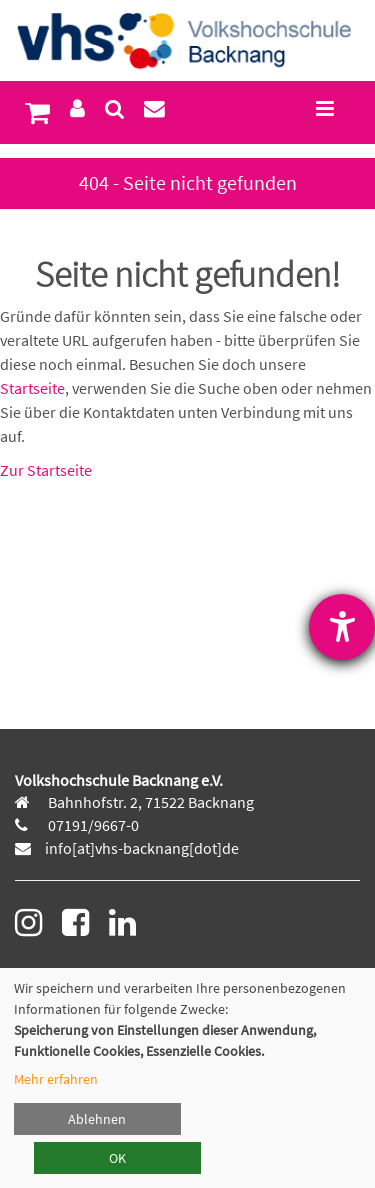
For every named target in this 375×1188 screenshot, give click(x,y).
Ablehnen (97, 1119)
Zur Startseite (46, 470)
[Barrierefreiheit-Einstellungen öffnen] (342, 627)
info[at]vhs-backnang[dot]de (142, 848)
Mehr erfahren (56, 1079)
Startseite (32, 388)
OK (117, 1158)
